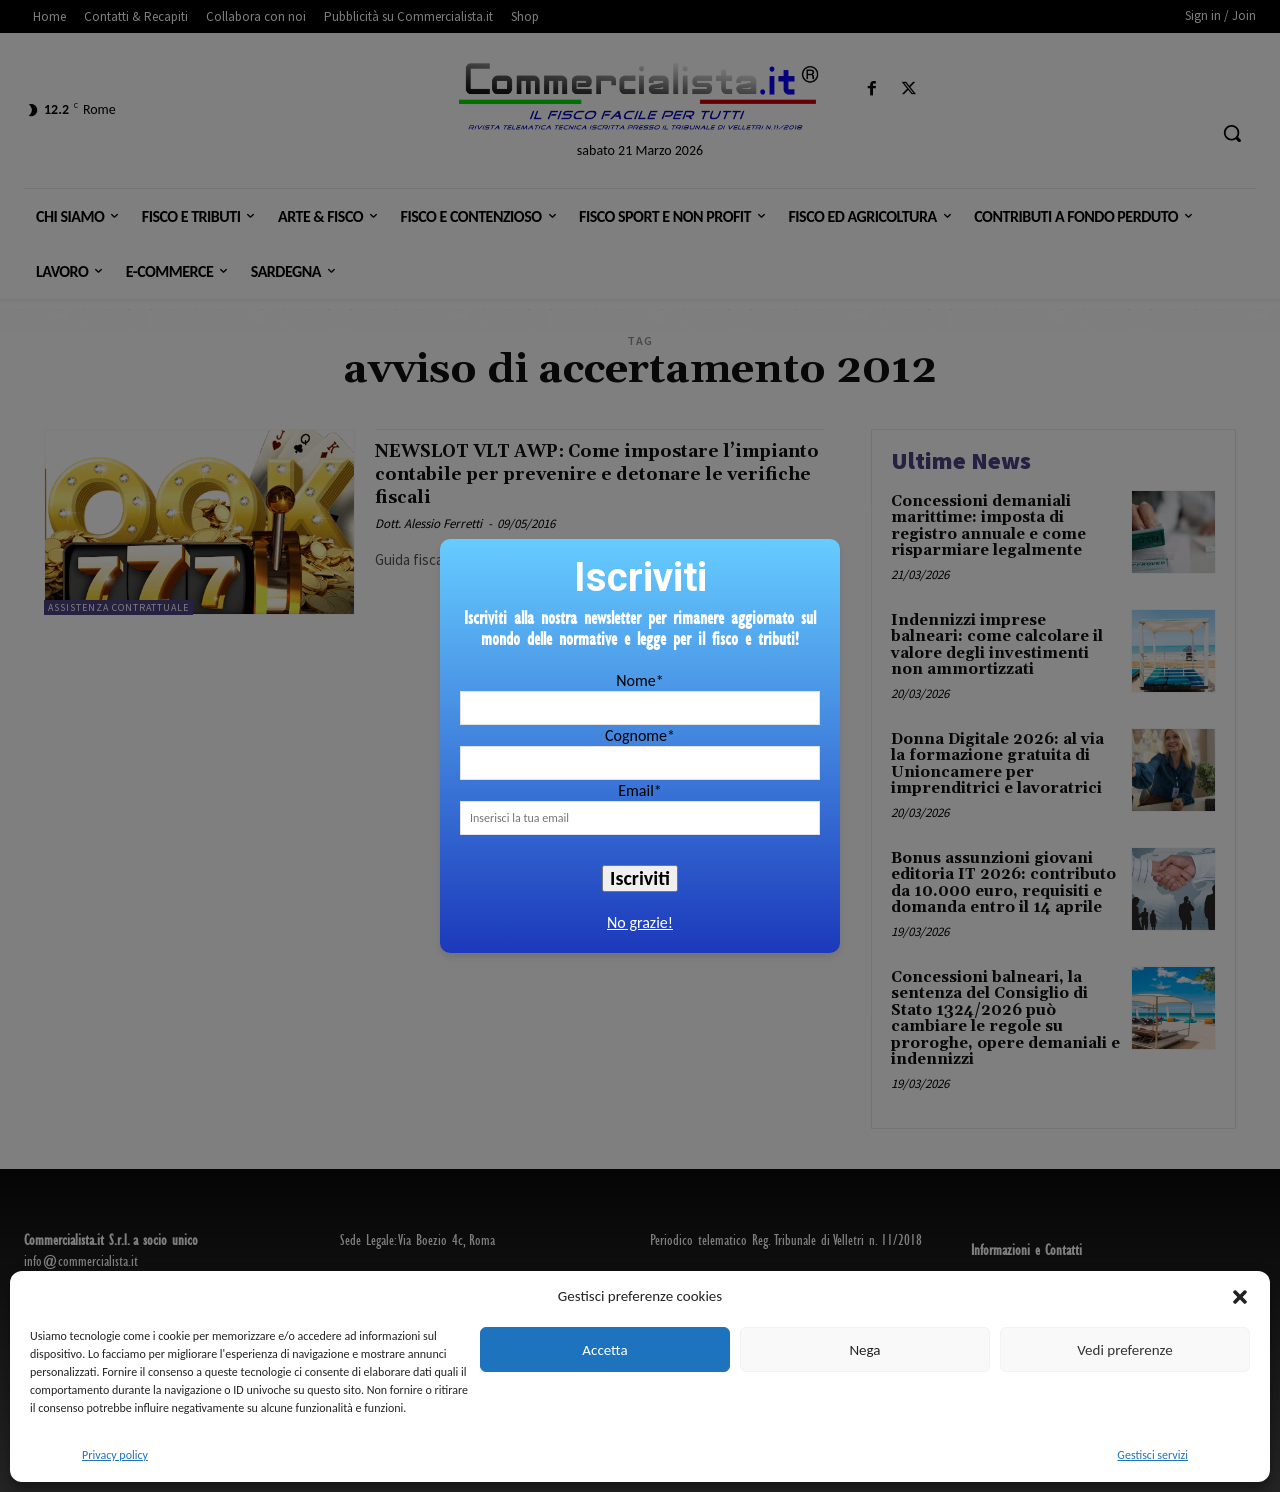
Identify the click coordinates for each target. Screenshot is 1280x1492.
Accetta (604, 1350)
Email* (640, 790)
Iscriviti (640, 878)
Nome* (639, 680)
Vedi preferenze (1124, 1350)
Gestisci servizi (1152, 1455)
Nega (864, 1350)
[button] (1240, 1297)
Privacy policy (115, 1455)
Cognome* (640, 735)
